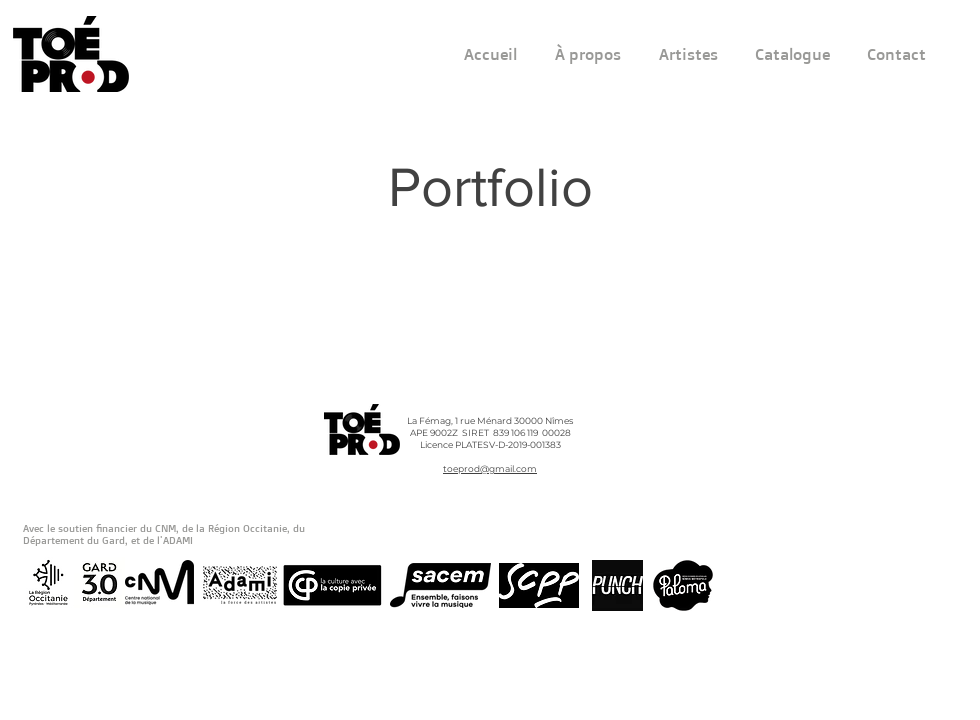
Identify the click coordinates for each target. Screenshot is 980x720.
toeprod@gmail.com (490, 468)
